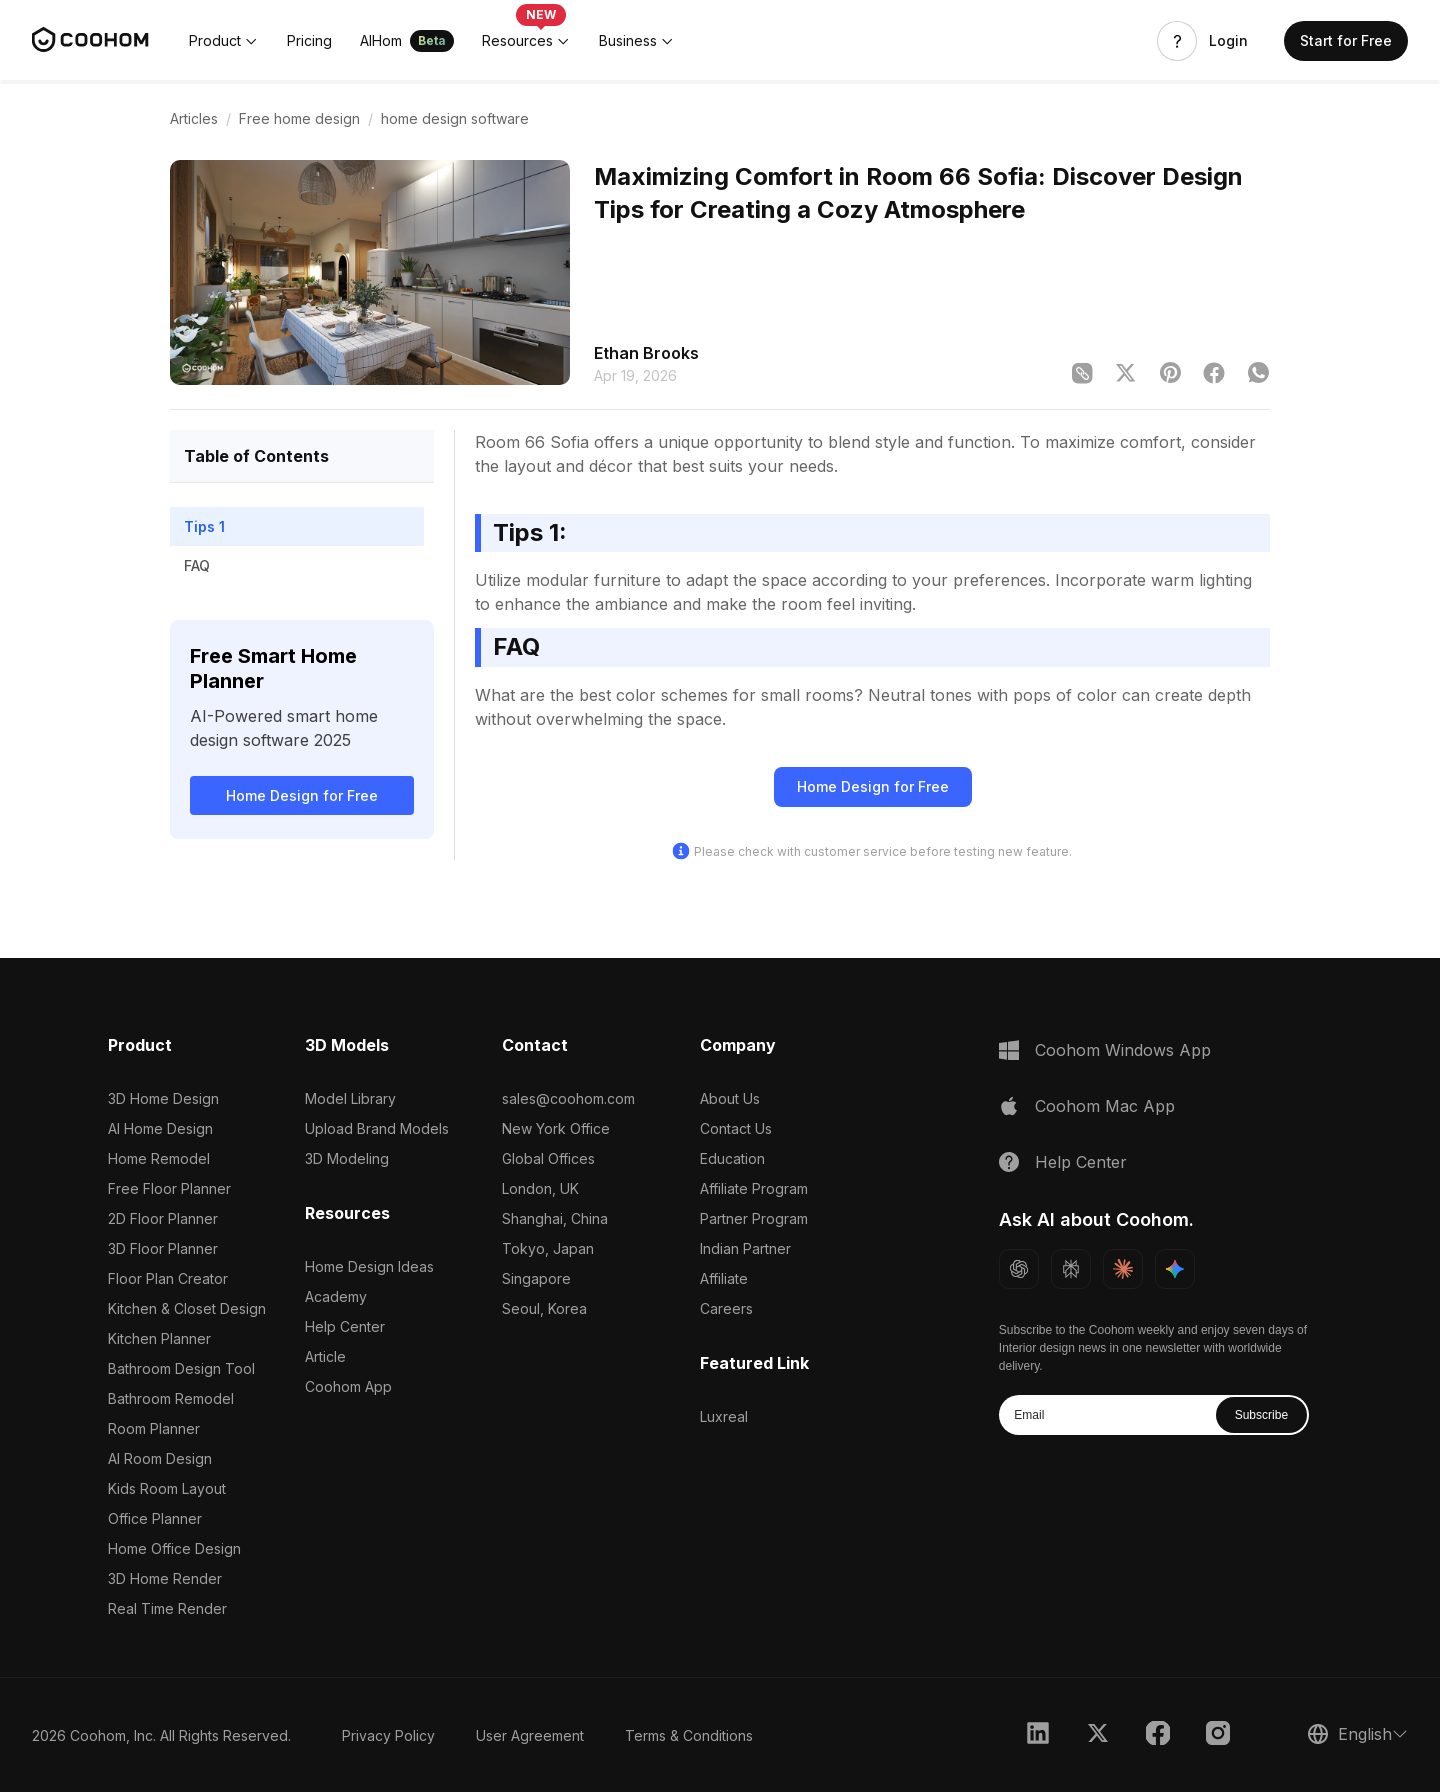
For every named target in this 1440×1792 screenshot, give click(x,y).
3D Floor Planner (163, 1248)
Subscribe (1261, 1415)
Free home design (299, 118)
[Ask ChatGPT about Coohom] (1019, 1269)
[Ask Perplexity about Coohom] (1071, 1269)
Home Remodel (159, 1158)
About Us (730, 1098)
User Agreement (530, 1735)
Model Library (350, 1098)
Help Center (345, 1326)
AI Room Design (160, 1458)
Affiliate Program (754, 1188)
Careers (726, 1308)
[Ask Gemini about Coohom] (1175, 1269)
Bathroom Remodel (171, 1398)
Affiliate (724, 1278)
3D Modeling (347, 1158)
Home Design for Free (302, 795)
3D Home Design (163, 1098)
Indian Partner (745, 1248)
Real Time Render (167, 1608)
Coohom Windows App (1123, 1050)
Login (1228, 41)
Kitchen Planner (159, 1338)
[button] (224, 41)
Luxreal (724, 1416)
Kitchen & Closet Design (187, 1308)
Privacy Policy (388, 1735)
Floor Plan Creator (168, 1278)
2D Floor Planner (163, 1218)
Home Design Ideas (369, 1266)
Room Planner (154, 1428)
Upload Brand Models (377, 1128)
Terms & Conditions (689, 1735)
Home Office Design (174, 1548)
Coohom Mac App (1105, 1106)
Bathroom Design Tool (181, 1368)
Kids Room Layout (167, 1488)
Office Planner (155, 1518)
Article (325, 1356)
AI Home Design (160, 1128)
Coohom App (348, 1386)
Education (732, 1158)
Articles (194, 118)
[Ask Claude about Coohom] (1123, 1269)
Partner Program (754, 1218)
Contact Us (736, 1128)
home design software (455, 118)
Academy (336, 1296)
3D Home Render (165, 1578)
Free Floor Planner (169, 1188)
